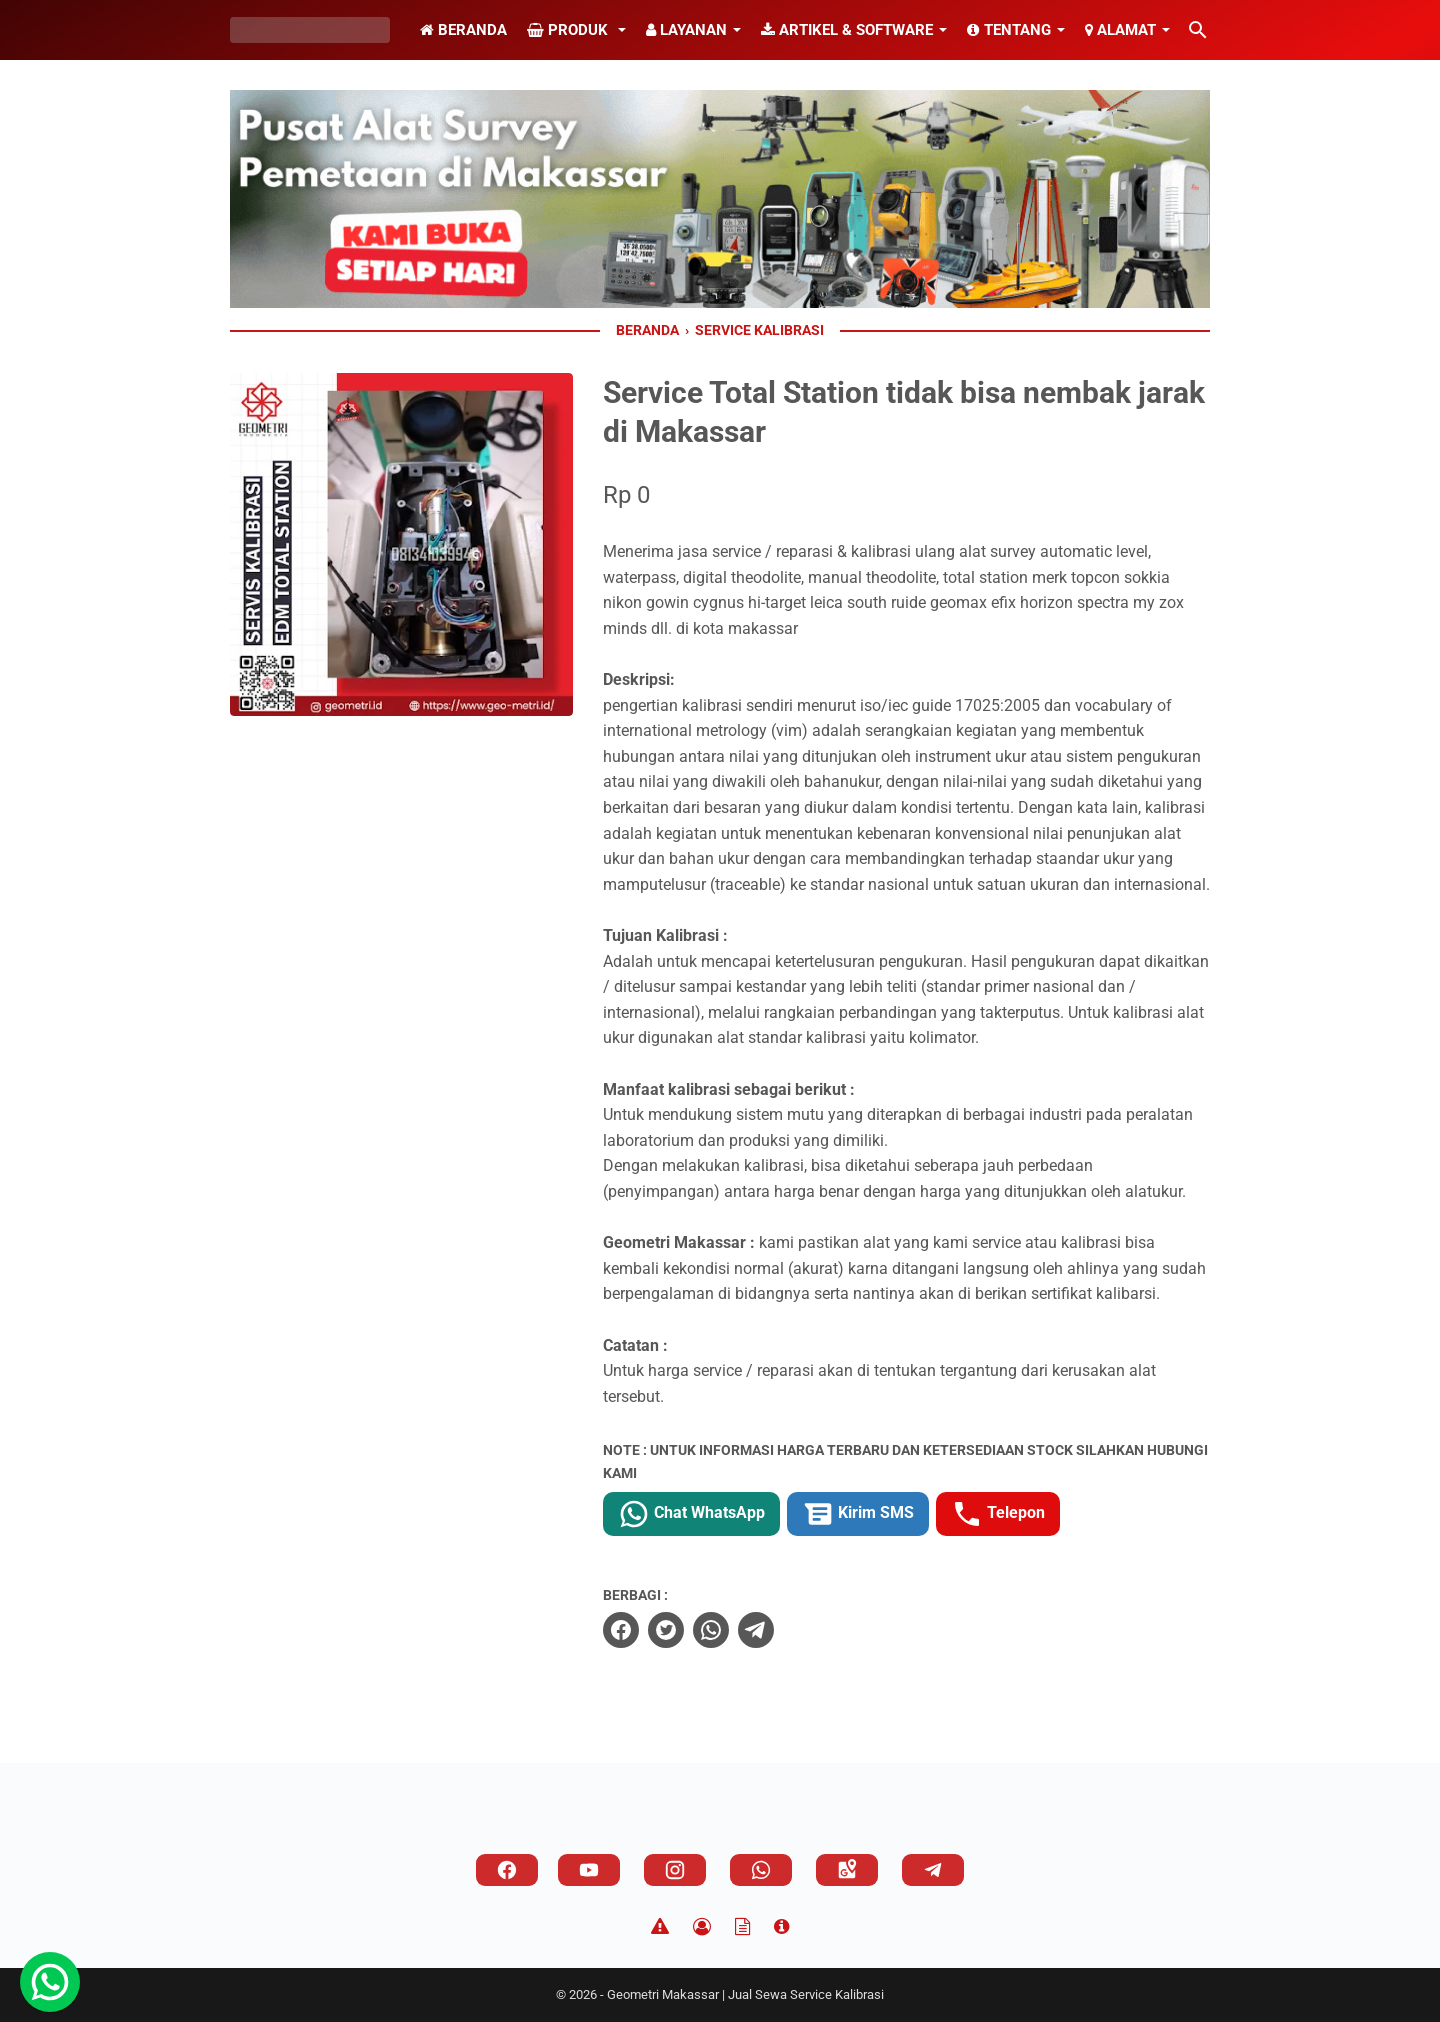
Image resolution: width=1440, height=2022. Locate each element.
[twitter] (666, 1630)
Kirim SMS (858, 1514)
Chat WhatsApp (691, 1514)
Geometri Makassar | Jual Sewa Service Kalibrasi (745, 1994)
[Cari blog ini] (1198, 30)
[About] (781, 1927)
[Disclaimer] (660, 1927)
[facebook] (621, 1630)
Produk (569, 30)
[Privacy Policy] (702, 1927)
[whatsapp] (711, 1630)
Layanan (686, 30)
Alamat (1120, 30)
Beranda (463, 30)
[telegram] (756, 1630)
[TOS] (742, 1927)
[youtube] (589, 1870)
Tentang (1009, 30)
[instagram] (675, 1870)
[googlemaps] (847, 1870)
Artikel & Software (847, 30)
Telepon (998, 1514)
